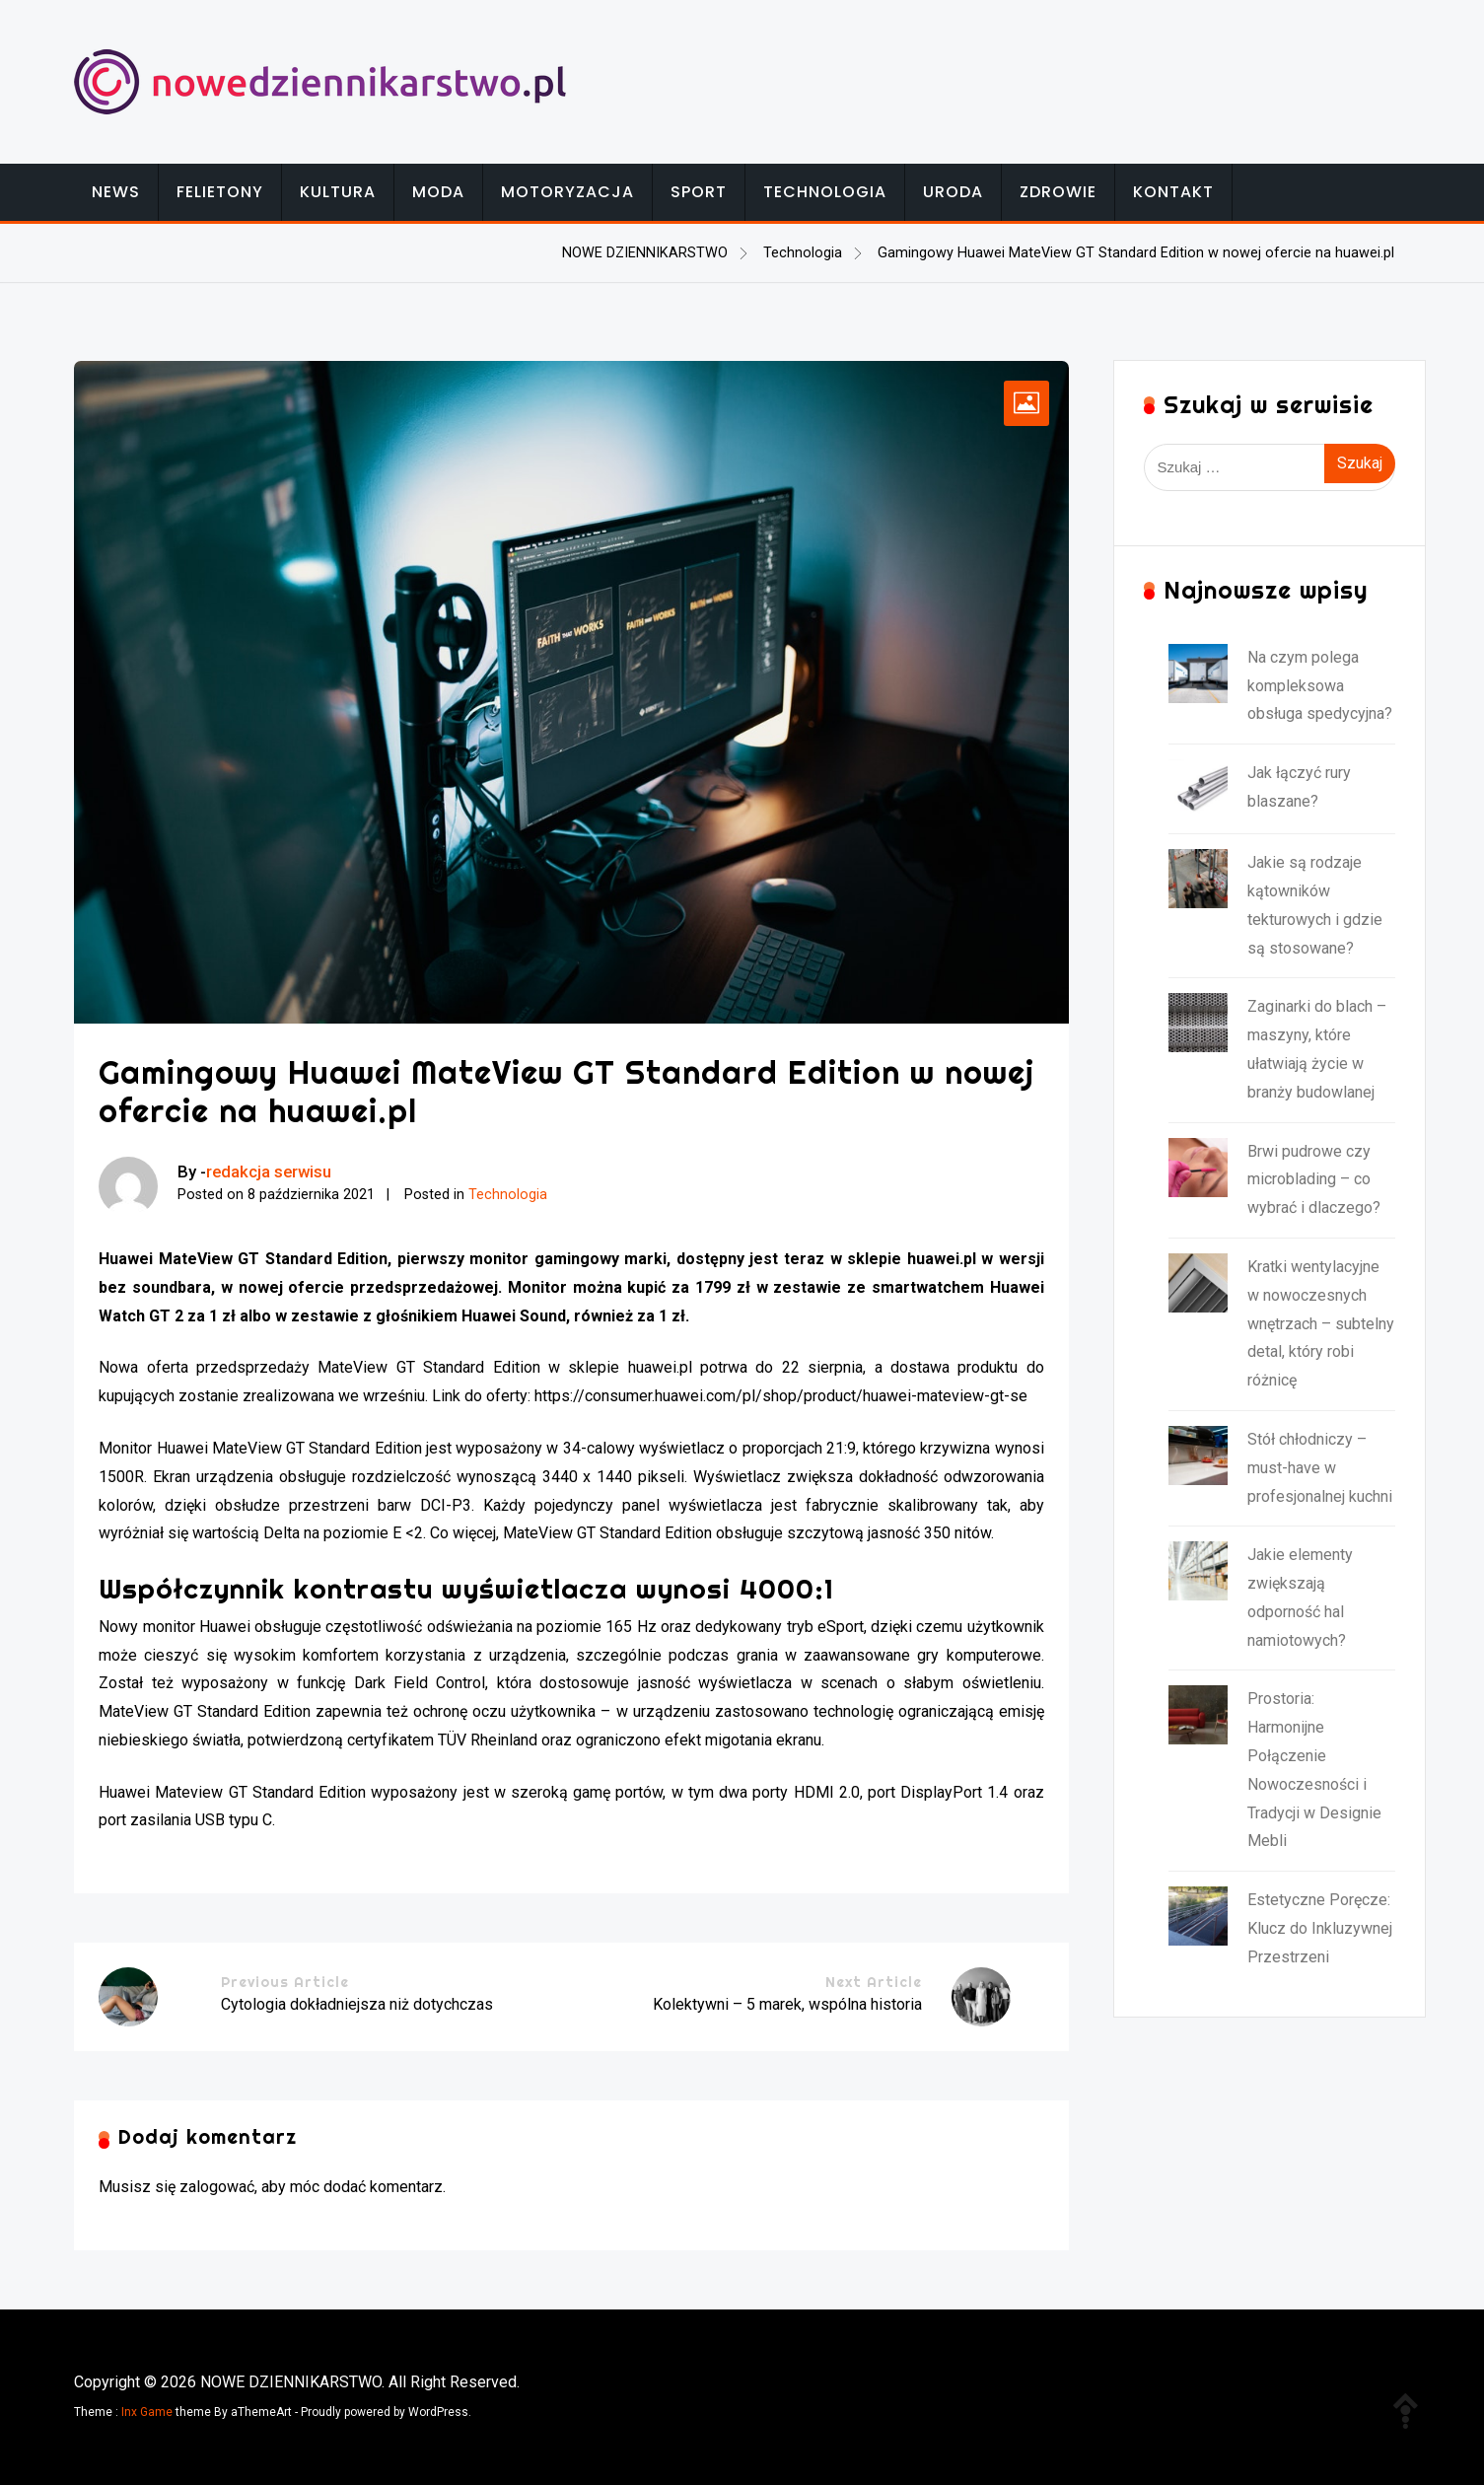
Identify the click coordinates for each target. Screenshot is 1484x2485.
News (116, 191)
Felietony (220, 191)
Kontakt (1173, 191)
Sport (699, 191)
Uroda (953, 191)
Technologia (824, 191)
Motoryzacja (567, 191)
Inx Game (147, 2412)
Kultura (338, 191)
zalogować (216, 2186)
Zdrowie (1058, 191)
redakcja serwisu (268, 1171)
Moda (438, 191)
